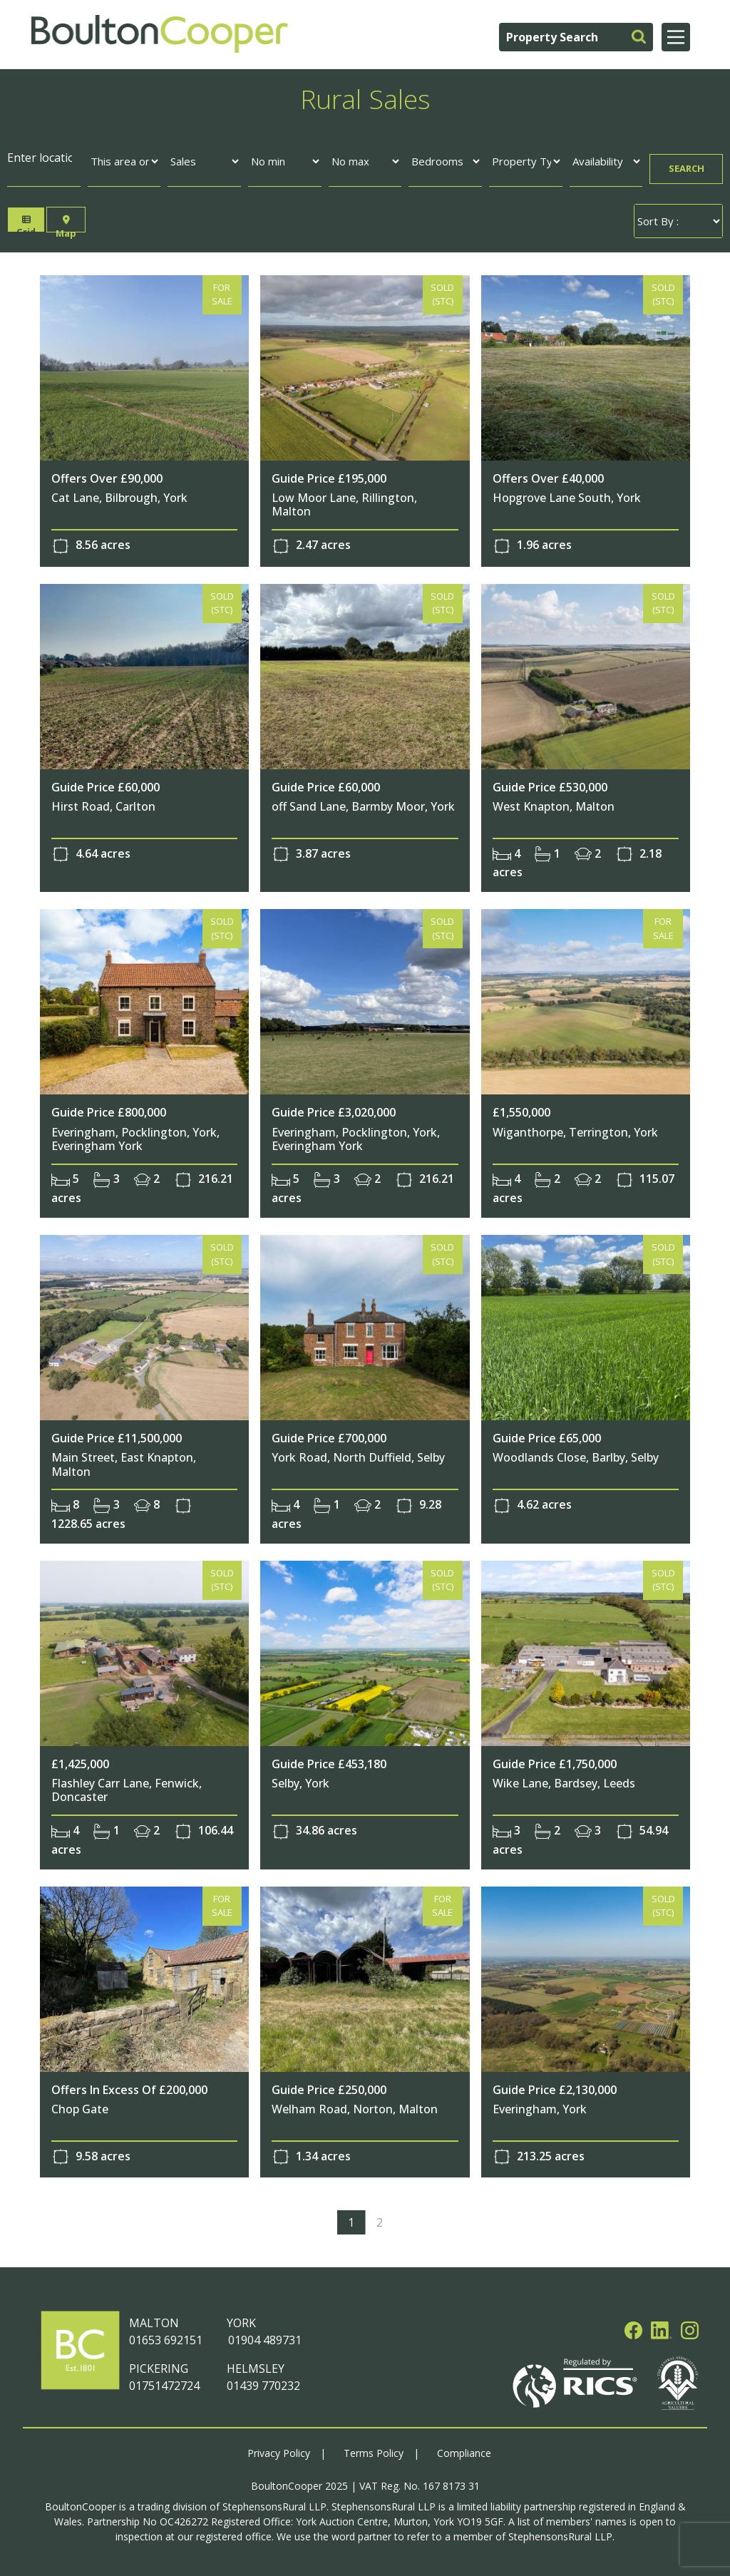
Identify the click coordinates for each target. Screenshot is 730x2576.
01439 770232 (263, 2383)
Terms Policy (373, 2449)
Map (66, 223)
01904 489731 (264, 2337)
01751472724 (164, 2383)
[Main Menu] (676, 37)
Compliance (464, 2449)
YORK (241, 2320)
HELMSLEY (255, 2366)
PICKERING (158, 2366)
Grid (26, 223)
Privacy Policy (278, 2449)
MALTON (154, 2320)
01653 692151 (165, 2337)
